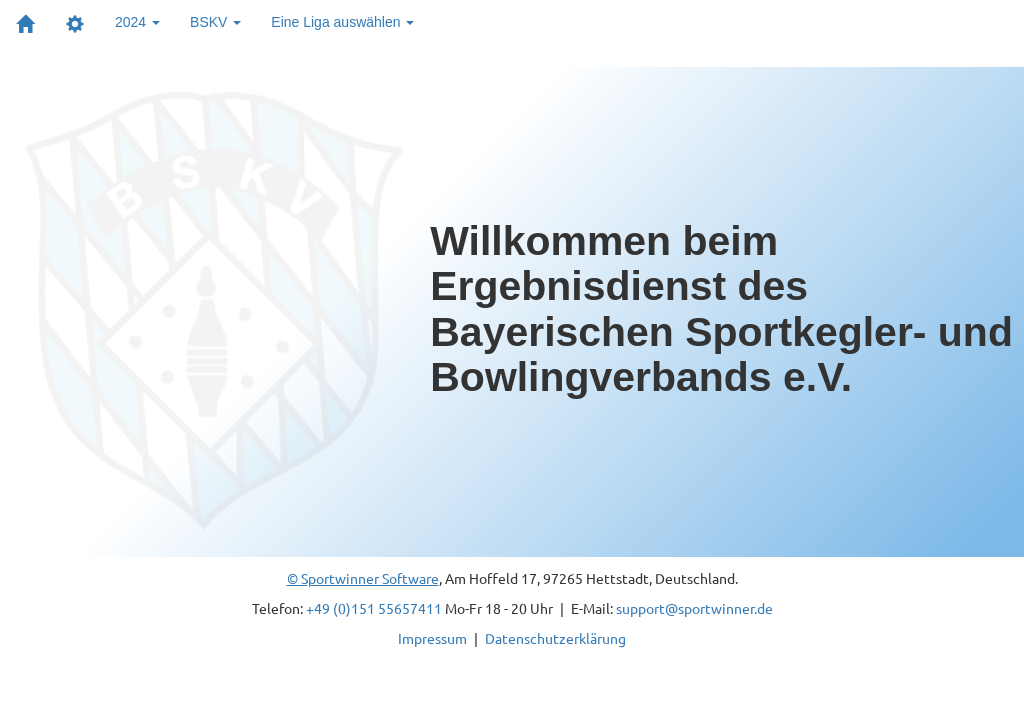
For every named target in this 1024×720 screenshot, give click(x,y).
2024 (137, 22)
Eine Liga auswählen (342, 22)
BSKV (215, 22)
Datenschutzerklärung (555, 638)
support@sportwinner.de (694, 608)
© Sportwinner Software (363, 578)
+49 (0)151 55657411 (374, 608)
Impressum (432, 638)
